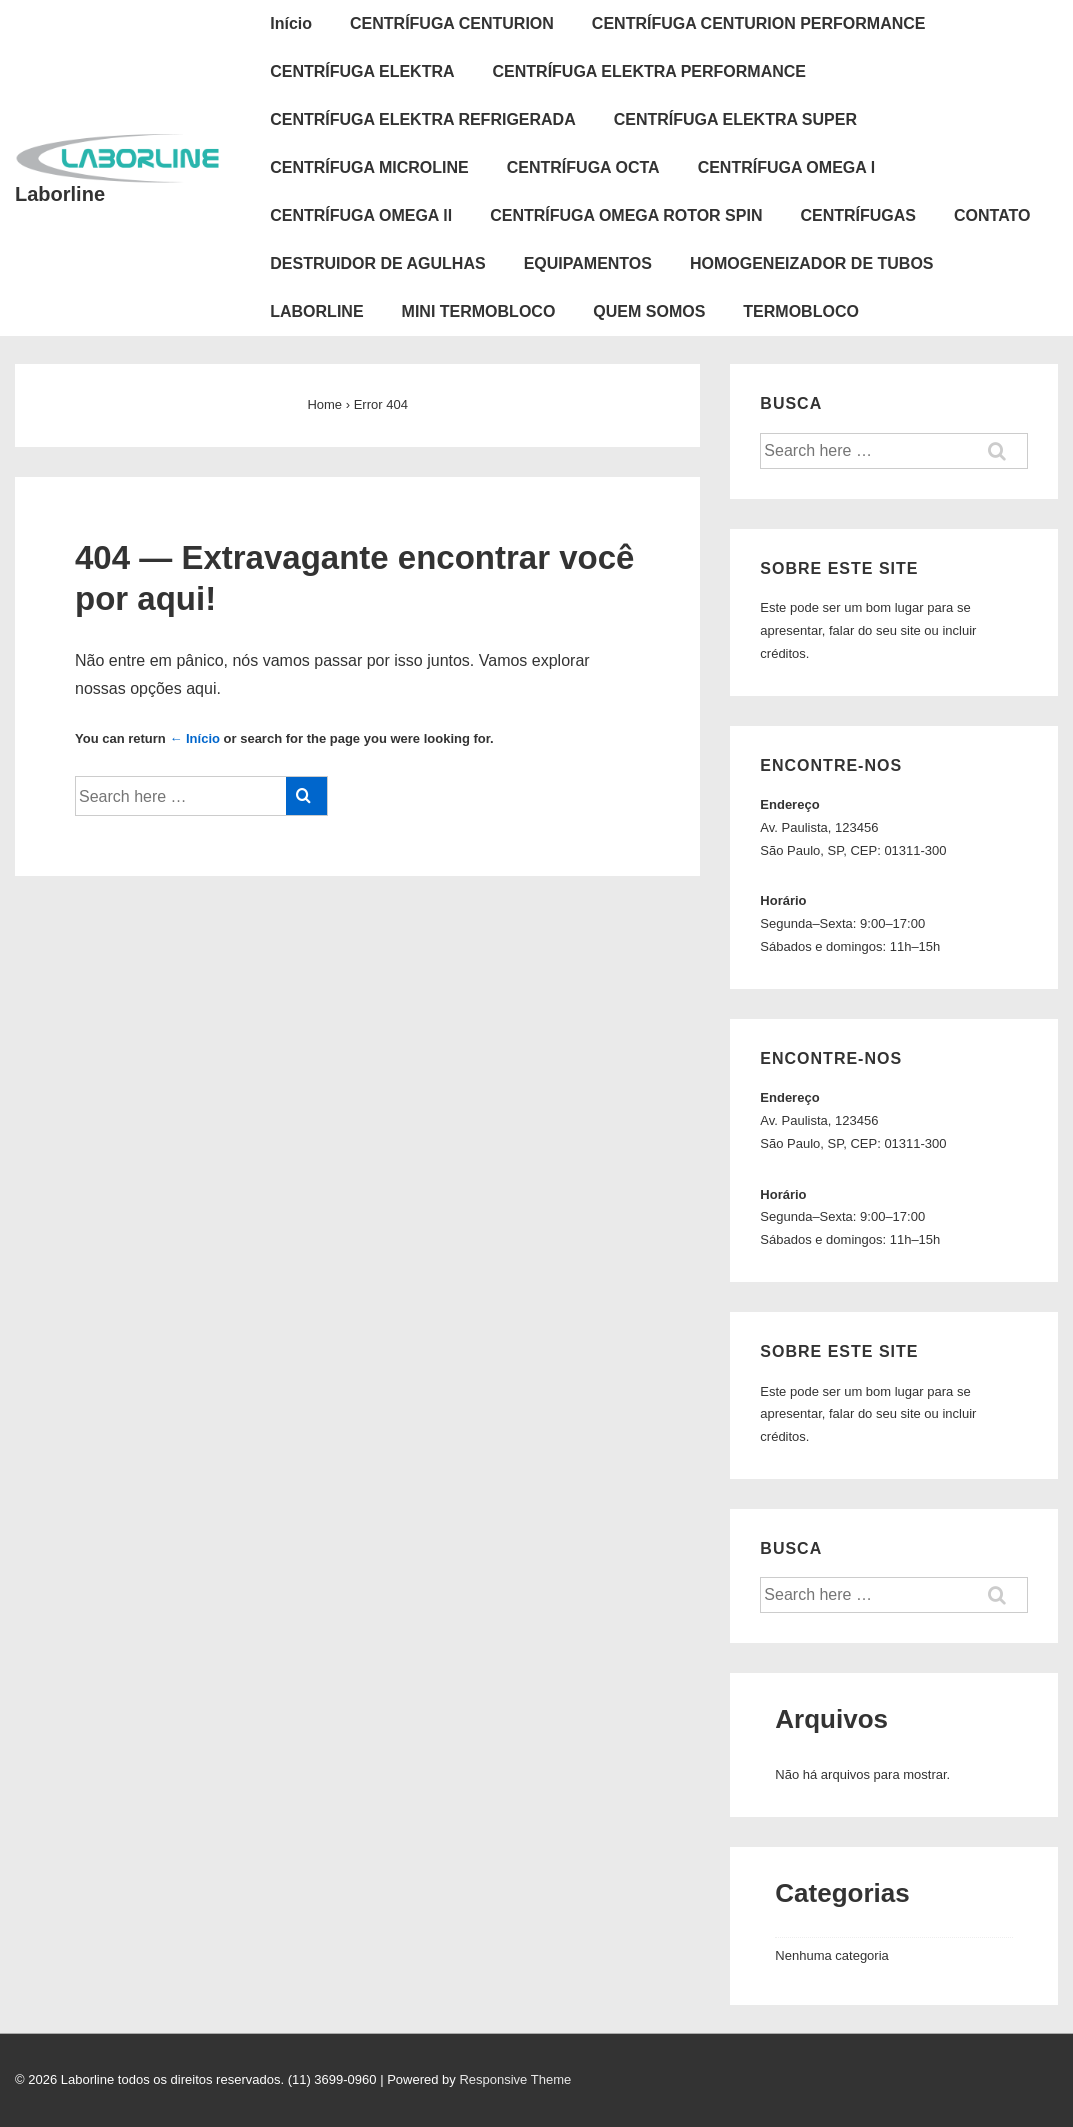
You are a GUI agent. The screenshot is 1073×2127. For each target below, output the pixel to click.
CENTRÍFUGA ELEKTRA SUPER (735, 119)
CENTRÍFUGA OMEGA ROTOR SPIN (626, 215)
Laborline (60, 194)
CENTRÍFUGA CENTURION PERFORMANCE (759, 23)
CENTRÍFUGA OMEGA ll (361, 215)
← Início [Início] (194, 738)
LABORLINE (316, 311)
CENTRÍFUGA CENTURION (452, 23)
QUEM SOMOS (649, 311)
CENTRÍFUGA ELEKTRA (362, 71)
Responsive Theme (515, 2079)
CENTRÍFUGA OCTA (583, 167)
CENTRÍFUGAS (858, 215)
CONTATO (992, 215)
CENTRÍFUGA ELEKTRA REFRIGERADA (422, 119)
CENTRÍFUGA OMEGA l (786, 167)
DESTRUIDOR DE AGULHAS (377, 263)
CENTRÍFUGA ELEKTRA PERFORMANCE (649, 71)
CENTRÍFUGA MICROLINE (369, 167)
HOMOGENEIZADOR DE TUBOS (812, 263)
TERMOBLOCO (801, 311)
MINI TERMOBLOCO (479, 311)
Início (291, 23)
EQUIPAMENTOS (588, 263)
